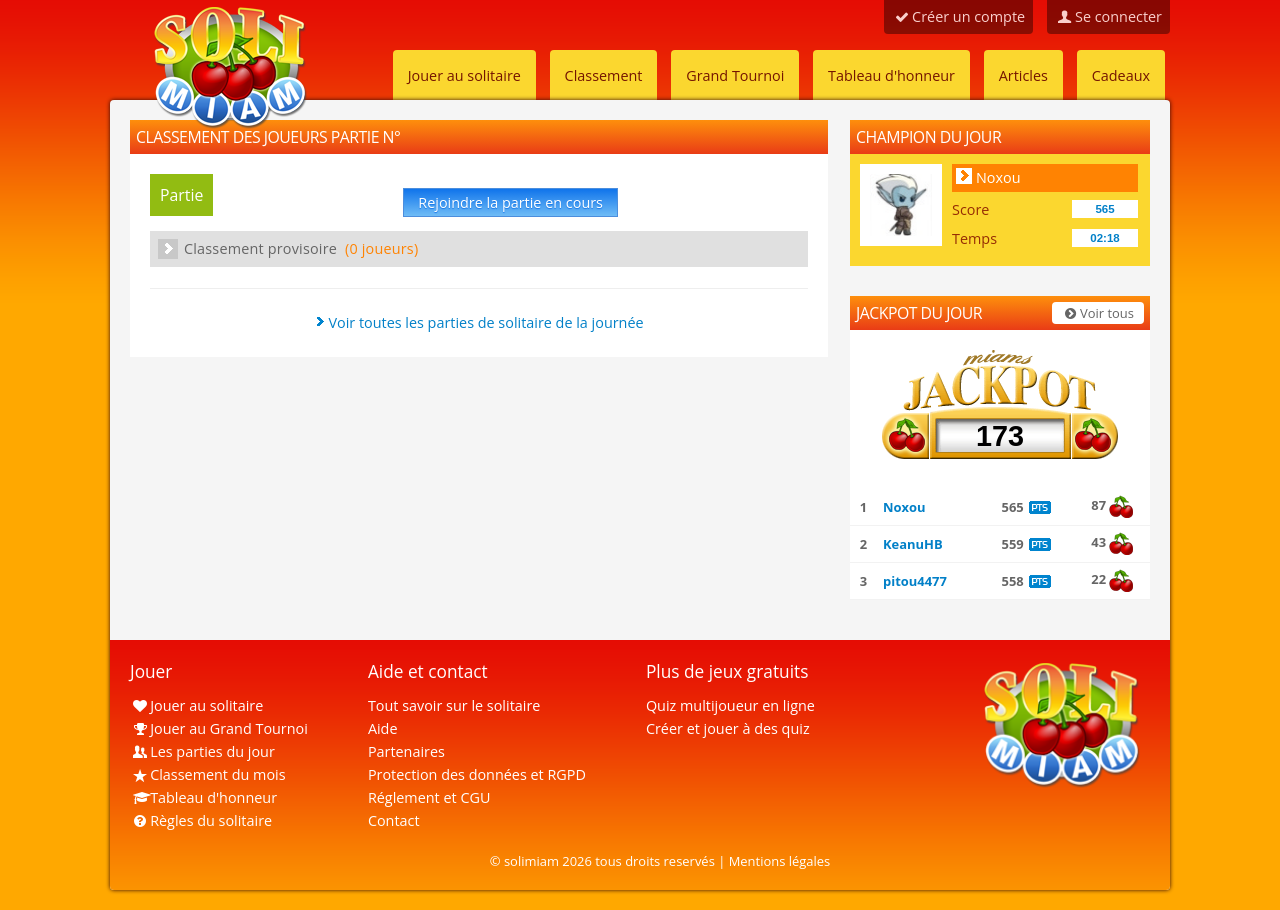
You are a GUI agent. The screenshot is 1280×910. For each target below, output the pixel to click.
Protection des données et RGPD (477, 774)
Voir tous (1098, 313)
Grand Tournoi (735, 75)
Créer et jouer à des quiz (728, 728)
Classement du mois (208, 774)
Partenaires (406, 751)
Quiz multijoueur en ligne (730, 705)
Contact (394, 820)
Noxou (998, 177)
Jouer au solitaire (464, 75)
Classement (604, 75)
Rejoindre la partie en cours (510, 202)
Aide (383, 728)
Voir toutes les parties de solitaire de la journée (485, 322)
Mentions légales (780, 861)
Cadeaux (1121, 75)
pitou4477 (915, 581)
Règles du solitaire (201, 820)
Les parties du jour (202, 751)
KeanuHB (913, 544)
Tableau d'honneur (891, 75)
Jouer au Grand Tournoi (219, 728)
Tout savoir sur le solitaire (454, 705)
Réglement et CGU (429, 797)
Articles (1023, 75)
